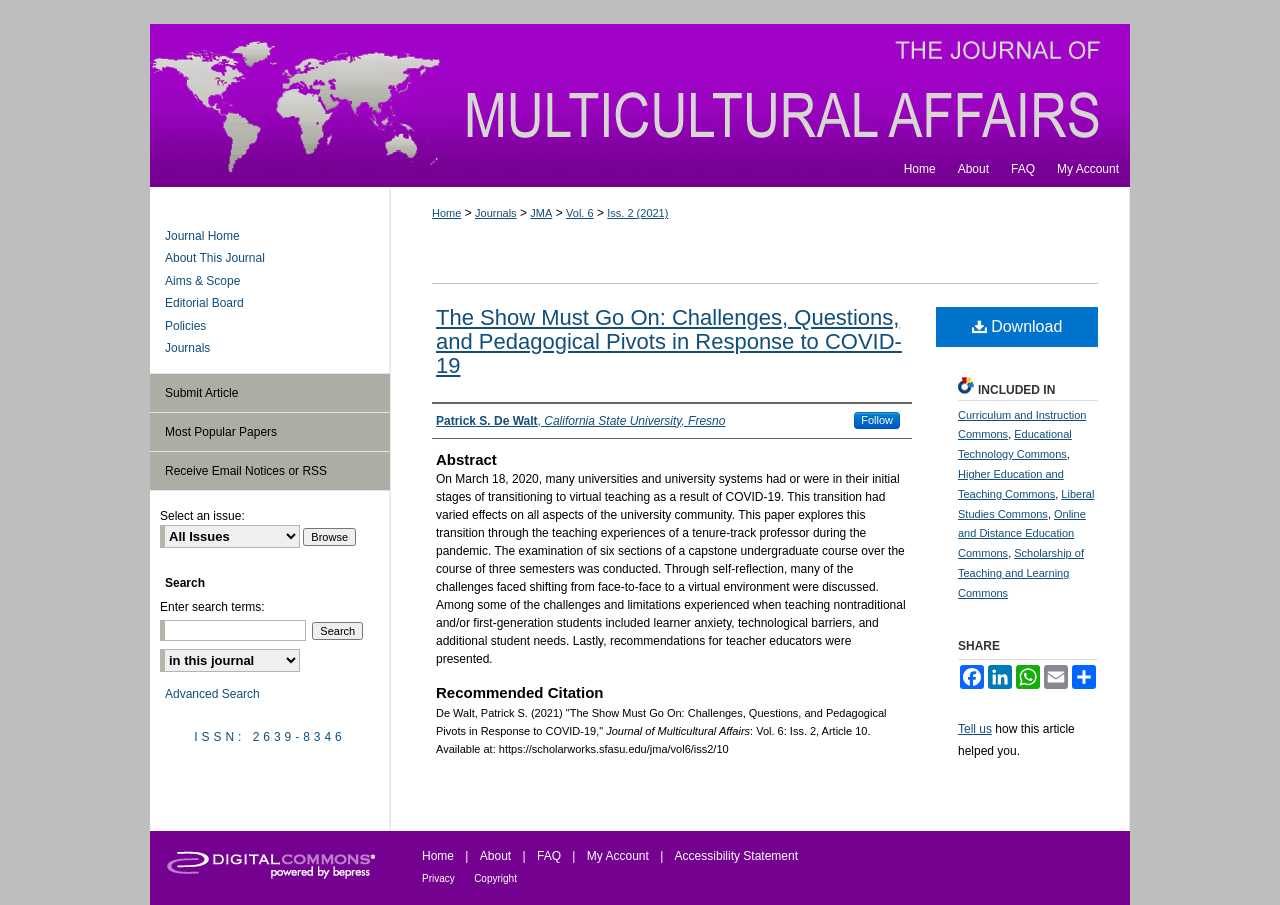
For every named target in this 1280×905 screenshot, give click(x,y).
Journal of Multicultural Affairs (640, 87)
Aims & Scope (202, 281)
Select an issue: (202, 516)
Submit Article (201, 393)
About (495, 856)
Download (1017, 326)
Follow (877, 420)
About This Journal (215, 258)
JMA (541, 213)
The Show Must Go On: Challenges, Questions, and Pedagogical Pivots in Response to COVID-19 (669, 341)
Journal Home (202, 236)
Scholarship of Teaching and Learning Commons (1021, 573)
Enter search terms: (212, 607)
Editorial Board (204, 303)
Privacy (438, 878)
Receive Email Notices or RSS (246, 471)
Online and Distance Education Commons (1022, 534)
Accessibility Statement (736, 856)
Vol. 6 (580, 213)
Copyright (495, 878)
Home (446, 213)
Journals (496, 213)
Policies (185, 326)
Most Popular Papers (221, 432)
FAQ (549, 856)
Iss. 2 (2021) (637, 213)
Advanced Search (212, 694)
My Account (618, 856)
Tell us (975, 729)
